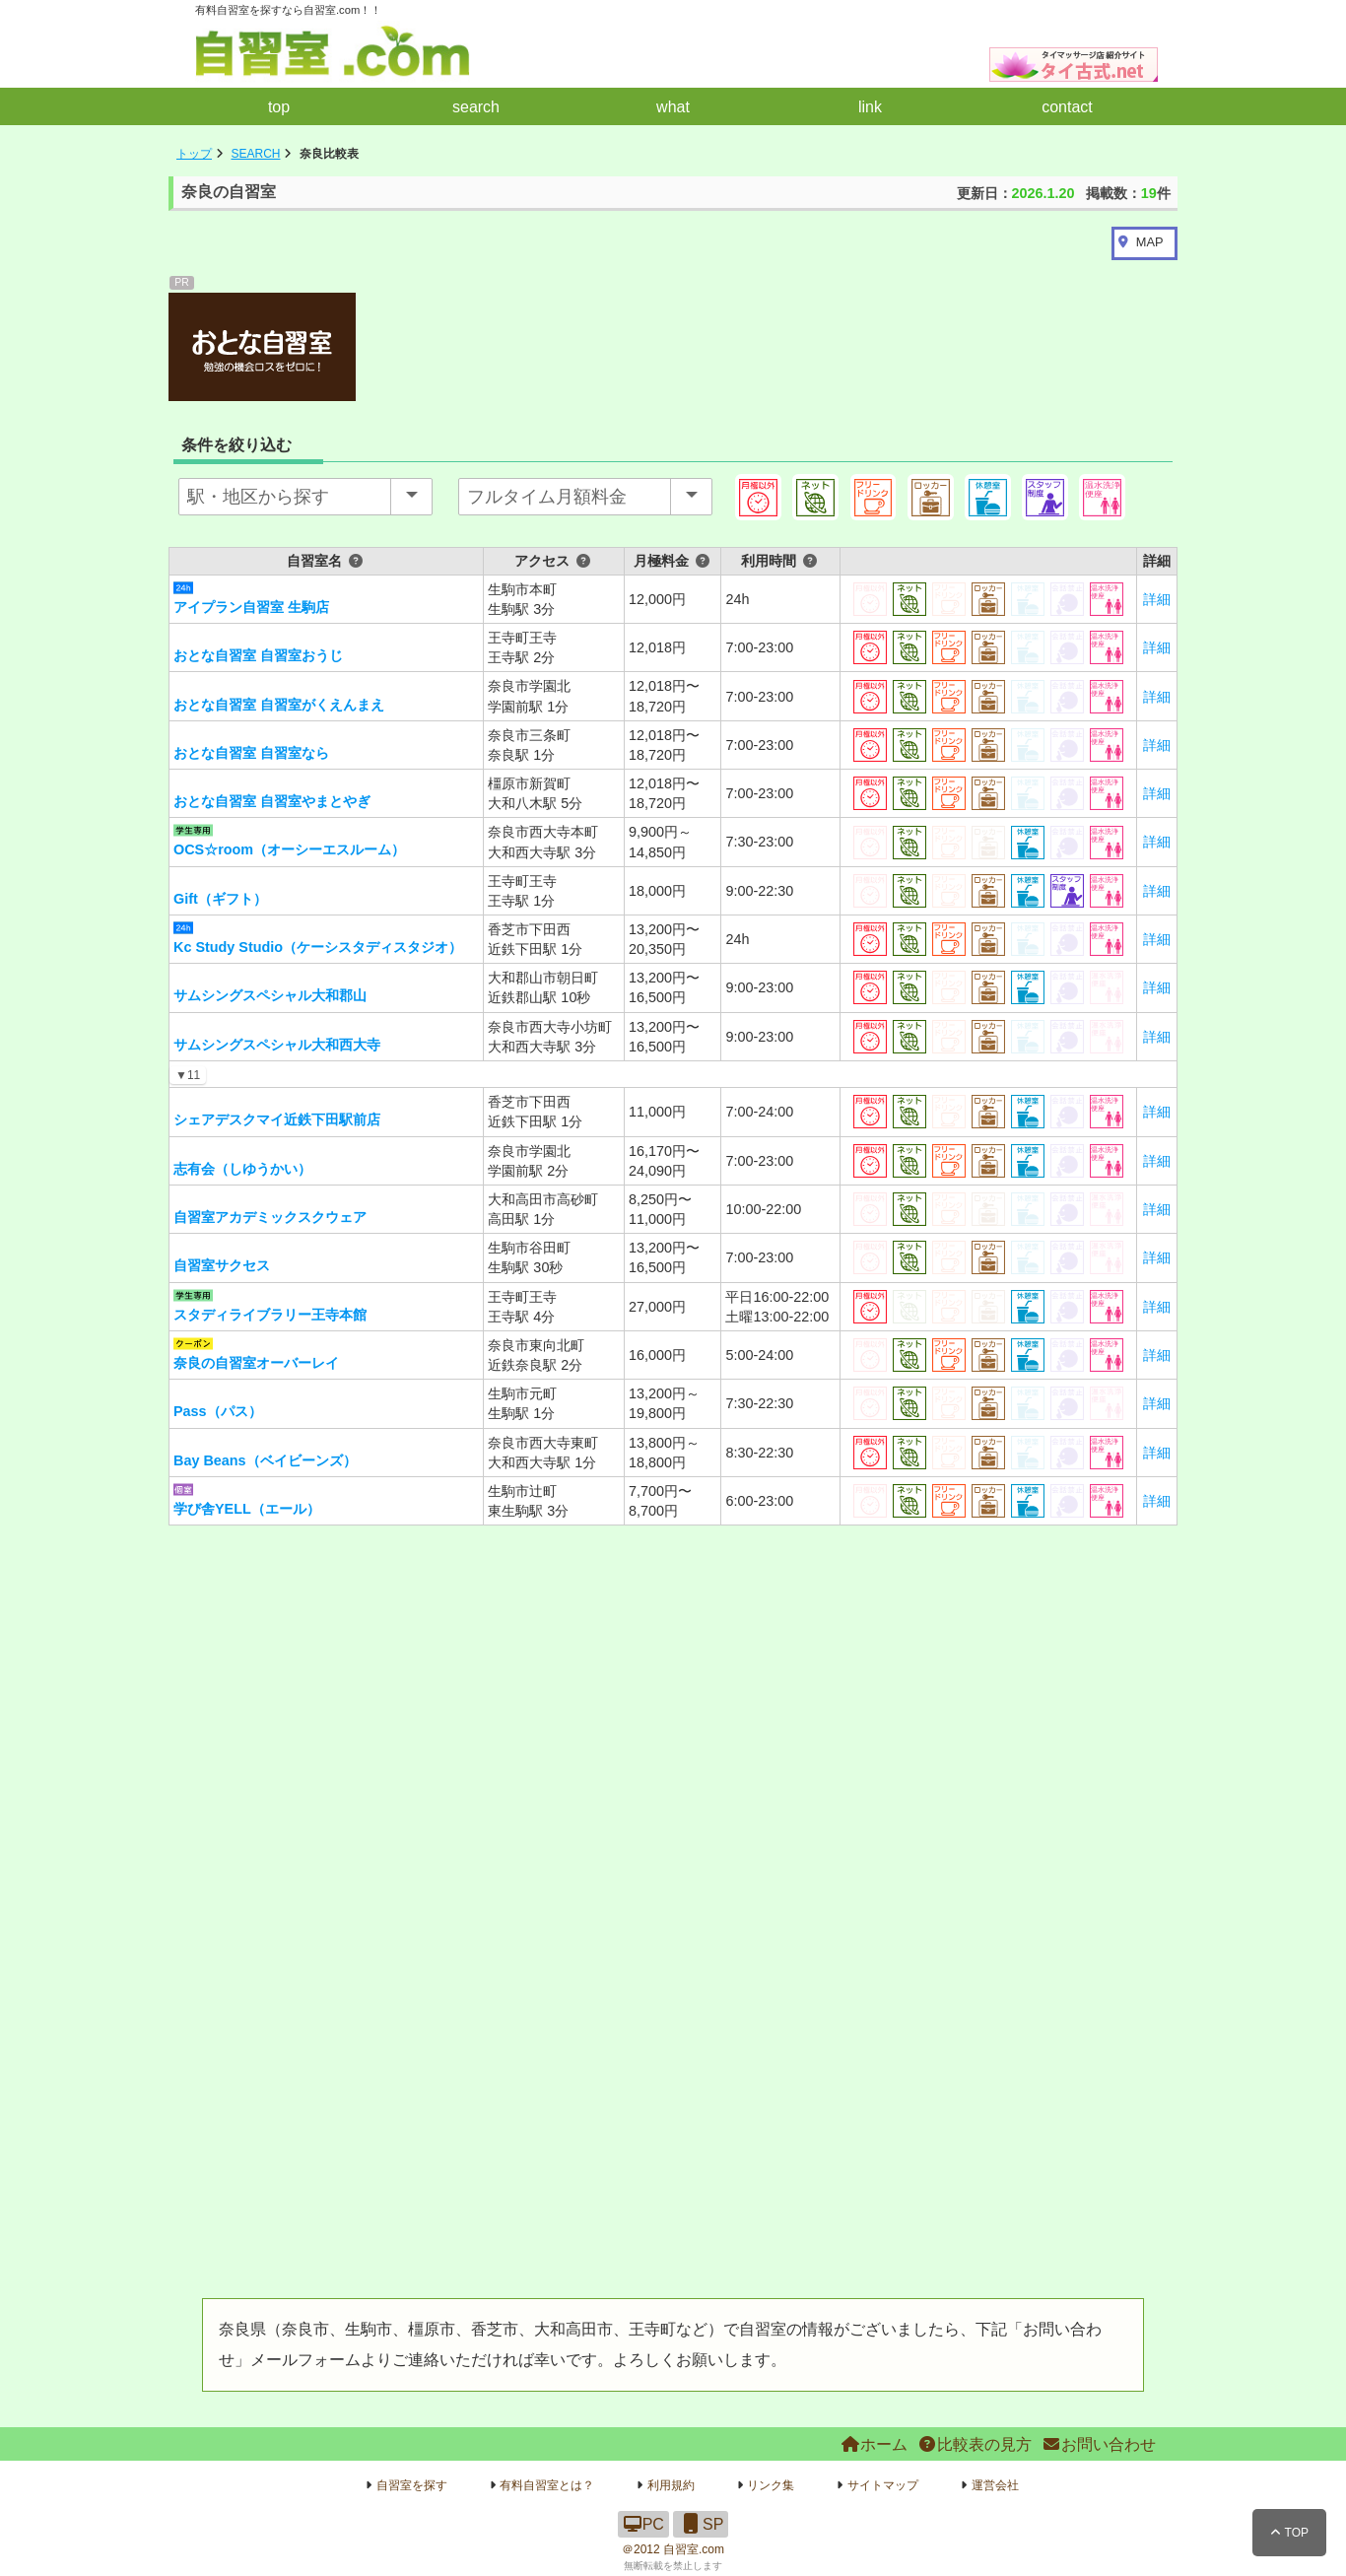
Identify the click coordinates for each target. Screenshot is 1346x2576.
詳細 (1157, 599)
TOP (1289, 2533)
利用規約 (671, 2485)
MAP (1150, 242)
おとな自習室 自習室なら (251, 753)
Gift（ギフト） (220, 899)
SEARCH (255, 154)
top (279, 107)
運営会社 (995, 2485)
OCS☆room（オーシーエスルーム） (289, 849)
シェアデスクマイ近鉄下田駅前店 (276, 1119)
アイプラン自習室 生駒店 (251, 607)
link (870, 107)
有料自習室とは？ (547, 2485)
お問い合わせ (1099, 2444)
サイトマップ (882, 2485)
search (476, 107)
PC (643, 2524)
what (673, 107)
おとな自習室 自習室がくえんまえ (278, 704)
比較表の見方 (974, 2444)
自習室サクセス (221, 1265)
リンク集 (770, 2485)
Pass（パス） (217, 1411)
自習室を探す (411, 2485)
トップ (194, 154)
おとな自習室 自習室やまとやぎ (271, 801)
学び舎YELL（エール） (246, 1509)
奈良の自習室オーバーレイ (256, 1363)
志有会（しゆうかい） (242, 1169)
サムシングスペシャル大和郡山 (270, 995)
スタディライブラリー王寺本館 (270, 1314)
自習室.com (693, 2549)
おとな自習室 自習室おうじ (258, 655)
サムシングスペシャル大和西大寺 (276, 1044)
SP (700, 2524)
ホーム (874, 2444)
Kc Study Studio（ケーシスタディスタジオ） (317, 947)
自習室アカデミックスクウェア (270, 1217)
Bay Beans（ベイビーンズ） (265, 1460)
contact (1067, 107)
